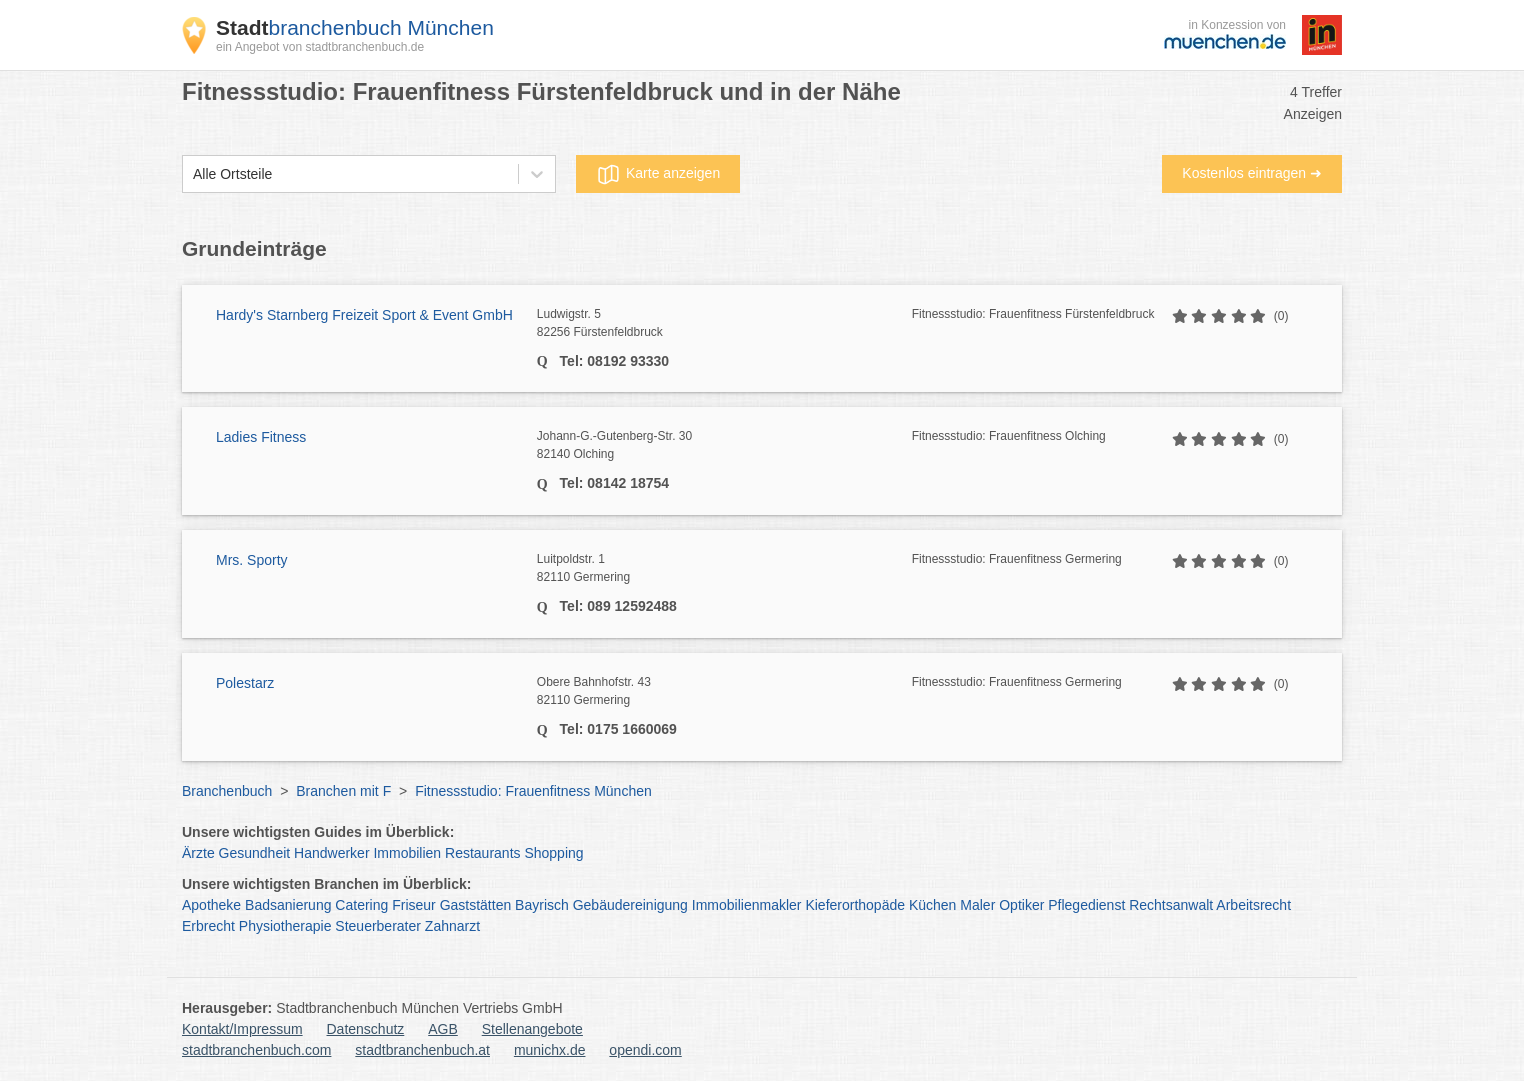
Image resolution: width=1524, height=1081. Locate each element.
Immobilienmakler (747, 905)
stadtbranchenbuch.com (256, 1050)
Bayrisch (542, 905)
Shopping (553, 853)
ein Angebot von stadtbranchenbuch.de (320, 47)
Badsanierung (288, 905)
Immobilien (407, 853)
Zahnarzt (452, 926)
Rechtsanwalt (1171, 905)
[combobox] (193, 174)
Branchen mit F (343, 791)
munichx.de (550, 1050)
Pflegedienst (1086, 905)
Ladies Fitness (261, 437)
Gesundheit (255, 853)
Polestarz (245, 683)
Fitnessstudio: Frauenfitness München (533, 791)
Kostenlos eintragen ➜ (1252, 173)
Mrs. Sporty (252, 560)
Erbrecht (208, 926)
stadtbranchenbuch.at (422, 1050)
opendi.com (645, 1050)
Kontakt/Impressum (242, 1029)
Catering (361, 905)
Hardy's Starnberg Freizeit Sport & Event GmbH (364, 315)
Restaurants (482, 853)
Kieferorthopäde (855, 905)
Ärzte (198, 853)
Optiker (1021, 905)
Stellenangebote (532, 1029)
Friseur (414, 905)
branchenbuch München (355, 27)
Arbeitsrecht (1253, 905)
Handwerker (331, 853)
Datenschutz (366, 1029)
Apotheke (211, 905)
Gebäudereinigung (630, 905)
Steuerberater (378, 926)
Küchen (932, 905)
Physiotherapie (285, 926)
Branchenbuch (227, 791)
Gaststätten (476, 905)
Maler (977, 905)
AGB (443, 1029)
